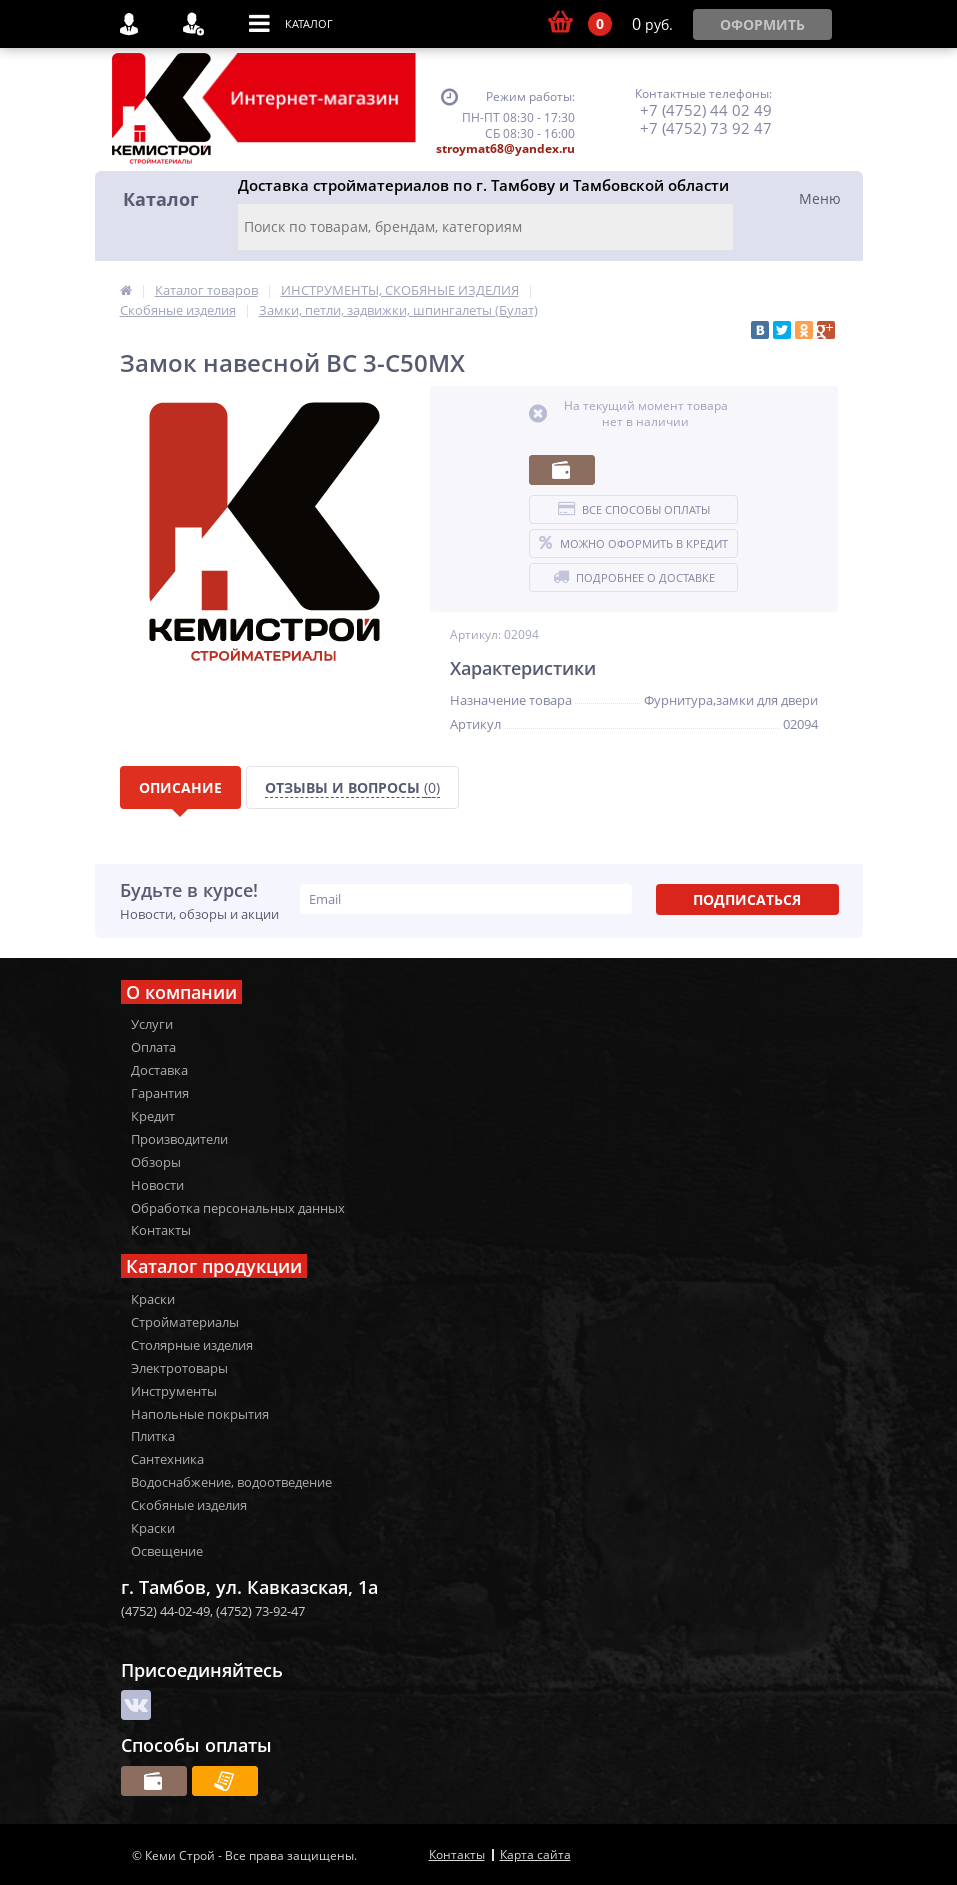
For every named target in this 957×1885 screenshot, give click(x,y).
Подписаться (747, 899)
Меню (820, 198)
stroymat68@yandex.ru (505, 148)
